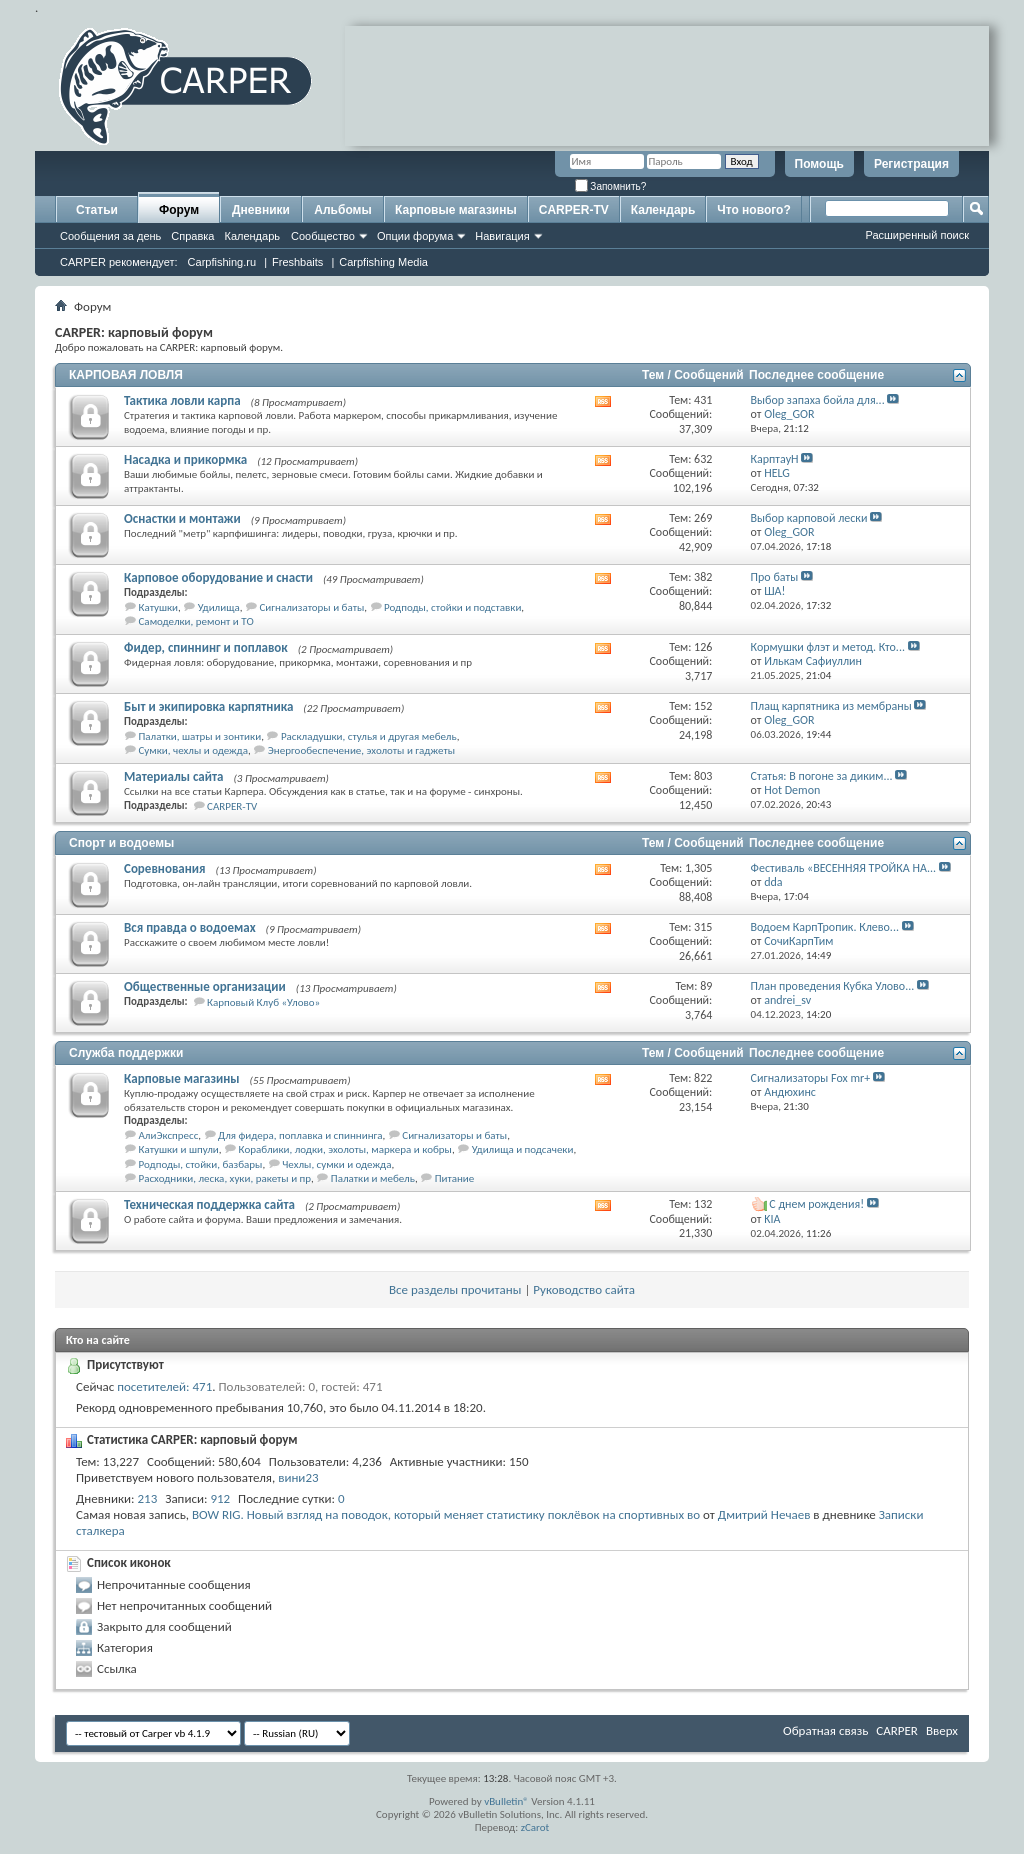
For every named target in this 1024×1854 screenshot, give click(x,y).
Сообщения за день (110, 236)
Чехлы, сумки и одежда (336, 1164)
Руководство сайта (584, 1289)
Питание (455, 1178)
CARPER (897, 1730)
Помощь (819, 164)
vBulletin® (506, 1801)
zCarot (535, 1827)
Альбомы (342, 210)
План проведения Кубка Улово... (833, 986)
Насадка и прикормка (185, 459)
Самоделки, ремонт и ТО (196, 621)
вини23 (298, 1477)
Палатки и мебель (373, 1178)
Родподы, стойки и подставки (452, 607)
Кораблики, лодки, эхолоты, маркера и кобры (345, 1149)
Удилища (219, 607)
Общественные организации (205, 986)
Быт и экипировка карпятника (208, 706)
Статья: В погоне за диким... (822, 776)
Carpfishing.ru (222, 262)
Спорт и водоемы (121, 843)
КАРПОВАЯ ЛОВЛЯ (126, 375)
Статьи (97, 210)
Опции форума (415, 236)
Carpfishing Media (383, 262)
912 (220, 1498)
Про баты (775, 577)
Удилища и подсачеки (523, 1149)
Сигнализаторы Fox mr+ (811, 1078)
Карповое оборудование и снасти (218, 577)
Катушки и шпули (179, 1149)
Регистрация (911, 164)
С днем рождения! (816, 1204)
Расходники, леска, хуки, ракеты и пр (225, 1178)
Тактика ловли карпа (182, 400)
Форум (179, 210)
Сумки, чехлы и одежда (194, 750)
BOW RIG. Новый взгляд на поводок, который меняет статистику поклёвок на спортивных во (446, 1514)
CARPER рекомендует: (119, 262)
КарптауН (775, 459)
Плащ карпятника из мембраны (831, 706)
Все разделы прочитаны (455, 1289)
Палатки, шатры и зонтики (200, 736)
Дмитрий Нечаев (764, 1514)
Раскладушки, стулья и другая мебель (369, 736)
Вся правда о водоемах (190, 927)
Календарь (252, 236)
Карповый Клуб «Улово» (263, 1002)
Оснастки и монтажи (182, 518)
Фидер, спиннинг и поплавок (206, 647)
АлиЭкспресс (169, 1135)
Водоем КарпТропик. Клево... (825, 927)
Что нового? (753, 210)
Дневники (261, 210)
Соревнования (165, 868)
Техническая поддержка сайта (209, 1204)
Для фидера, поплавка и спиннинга (300, 1135)
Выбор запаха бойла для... (818, 400)
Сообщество (323, 236)
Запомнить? (611, 186)
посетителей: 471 (164, 1386)
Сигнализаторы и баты (311, 607)
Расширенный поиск (917, 235)
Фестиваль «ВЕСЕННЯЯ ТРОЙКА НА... (843, 868)
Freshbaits (297, 262)
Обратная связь (825, 1730)
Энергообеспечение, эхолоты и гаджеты (361, 750)
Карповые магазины (456, 210)
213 (148, 1498)
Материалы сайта (174, 776)
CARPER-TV (574, 210)
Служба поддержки (126, 1053)
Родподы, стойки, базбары (201, 1164)
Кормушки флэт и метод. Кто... (828, 647)
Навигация (502, 236)
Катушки (158, 607)
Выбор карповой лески (809, 518)
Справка (192, 236)
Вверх (942, 1730)
